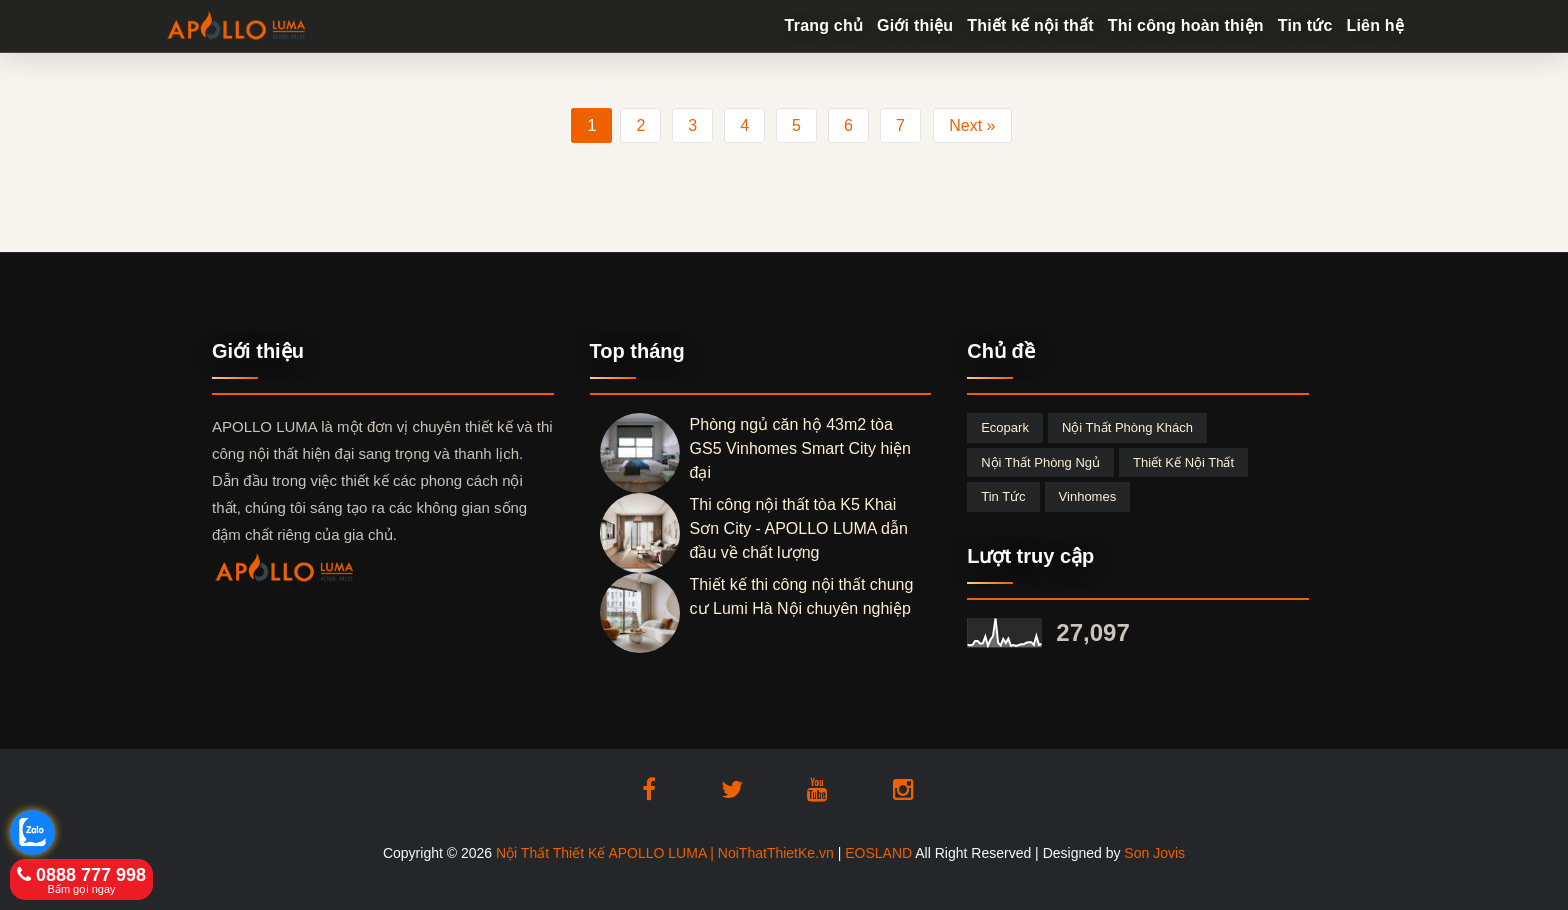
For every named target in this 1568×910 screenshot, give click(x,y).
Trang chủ (824, 25)
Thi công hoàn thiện (1186, 25)
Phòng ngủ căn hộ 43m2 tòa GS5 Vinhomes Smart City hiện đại (800, 448)
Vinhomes (1088, 496)
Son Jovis (1154, 853)
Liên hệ (1375, 25)
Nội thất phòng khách (1127, 427)
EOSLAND (878, 853)
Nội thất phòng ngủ (1040, 462)
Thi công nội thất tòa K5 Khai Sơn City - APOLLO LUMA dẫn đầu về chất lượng (799, 528)
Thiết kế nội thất (1030, 25)
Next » (972, 125)
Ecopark (1005, 427)
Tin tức (1305, 25)
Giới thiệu (915, 25)
